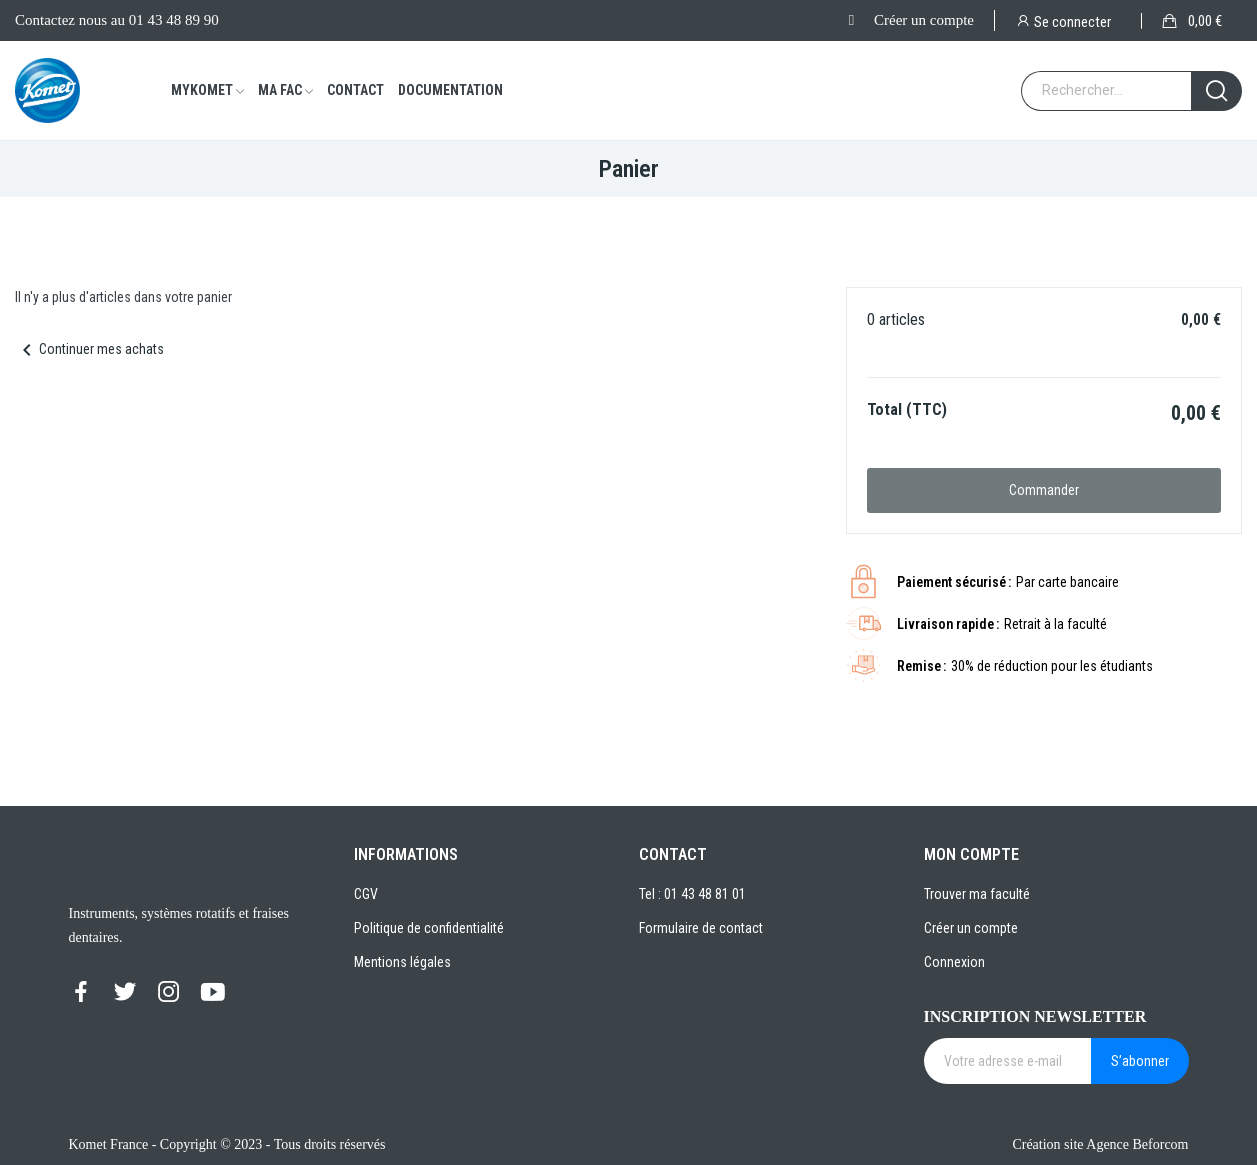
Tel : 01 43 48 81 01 (692, 894)
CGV (366, 894)
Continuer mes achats (89, 349)
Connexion (954, 962)
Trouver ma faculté (977, 894)
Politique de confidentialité (429, 928)
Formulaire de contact (701, 928)
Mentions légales (402, 962)
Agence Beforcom (1137, 1144)
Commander (1044, 490)
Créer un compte (924, 20)
